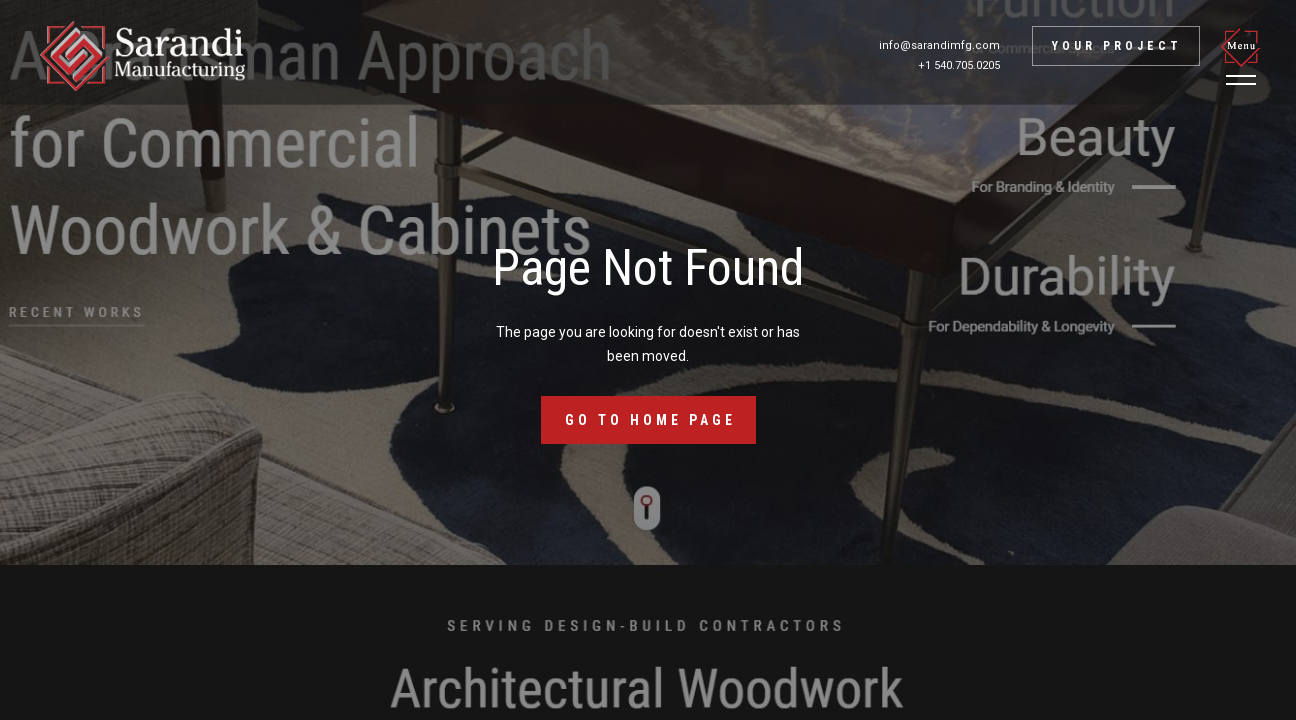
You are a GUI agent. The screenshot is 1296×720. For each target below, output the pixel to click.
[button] (1244, 56)
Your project (1117, 46)
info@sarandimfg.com (939, 45)
